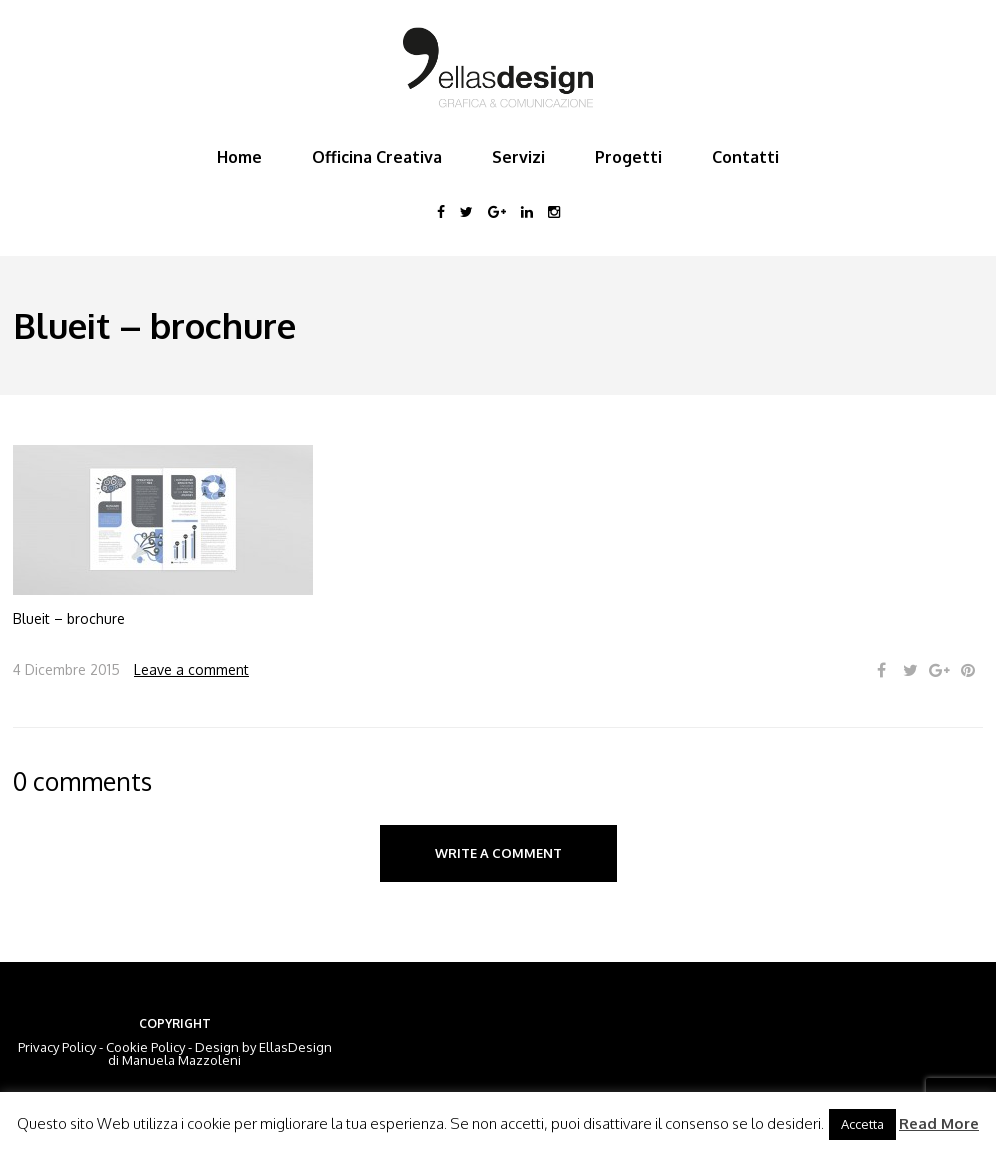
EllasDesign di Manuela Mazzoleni (220, 1053)
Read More (939, 1123)
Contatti (745, 157)
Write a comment (498, 853)
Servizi (518, 157)
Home (239, 157)
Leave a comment (191, 669)
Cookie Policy (145, 1047)
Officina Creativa (377, 157)
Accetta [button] (862, 1124)
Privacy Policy (57, 1047)
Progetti (628, 157)
